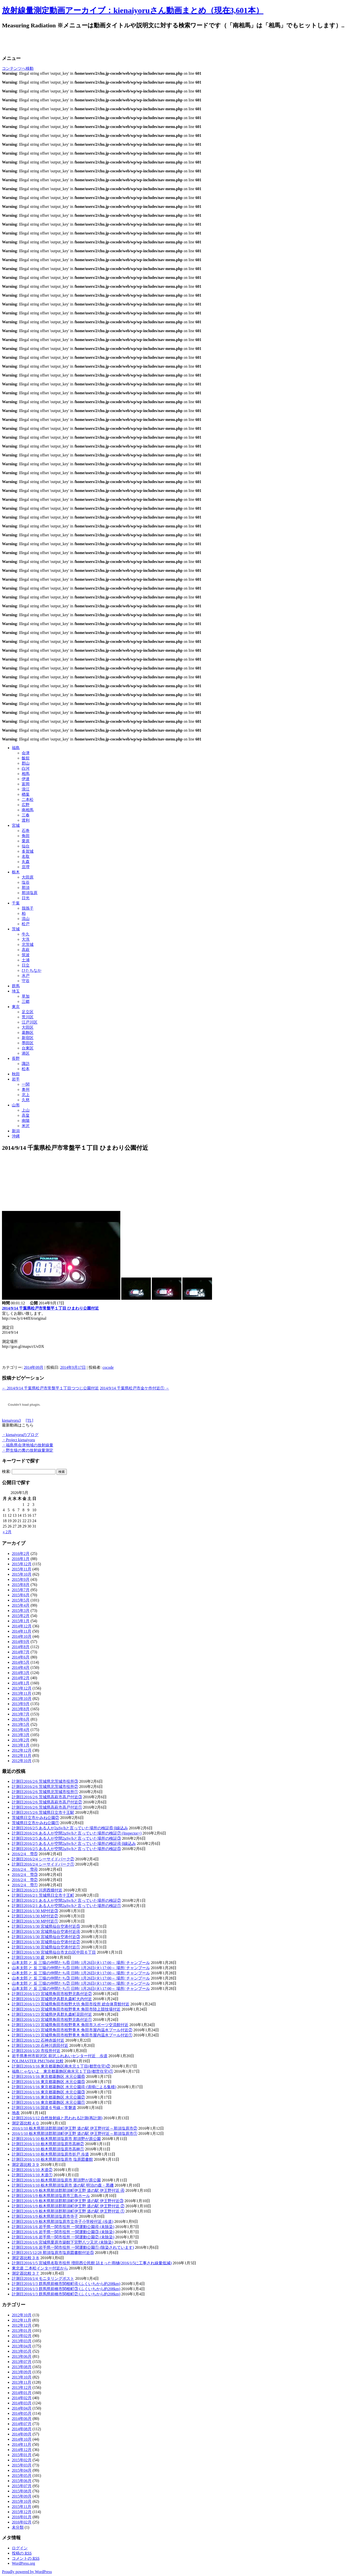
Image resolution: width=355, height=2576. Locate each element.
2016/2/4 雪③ (25, 1875)
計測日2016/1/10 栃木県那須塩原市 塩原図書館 (52, 2159)
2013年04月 (22, 2346)
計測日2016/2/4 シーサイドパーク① (43, 1864)
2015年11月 (21, 1569)
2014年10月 (22, 1636)
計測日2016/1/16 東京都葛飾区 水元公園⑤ (48, 2082)
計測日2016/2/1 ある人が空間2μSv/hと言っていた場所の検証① (66, 1906)
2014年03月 (22, 2403)
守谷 (26, 981)
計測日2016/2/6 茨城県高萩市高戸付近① (47, 1807)
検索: (6, 1471)
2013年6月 (21, 1719)
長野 (16, 1058)
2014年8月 (21, 1647)
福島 (16, 748)
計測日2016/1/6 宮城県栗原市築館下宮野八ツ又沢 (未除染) (62, 2242)
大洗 (26, 939)
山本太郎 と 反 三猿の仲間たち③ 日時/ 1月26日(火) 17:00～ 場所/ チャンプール (81, 1978)
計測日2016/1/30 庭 (28, 1957)
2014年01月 (22, 2393)
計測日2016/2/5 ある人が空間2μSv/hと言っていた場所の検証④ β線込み (74, 1843)
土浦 (26, 960)
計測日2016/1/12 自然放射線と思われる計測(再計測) (57, 2118)
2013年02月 (22, 2336)
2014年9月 (21, 1641)
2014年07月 (22, 2424)
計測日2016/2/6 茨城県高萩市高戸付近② (47, 1802)
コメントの (25, 2558)
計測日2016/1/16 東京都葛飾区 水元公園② (48, 2097)
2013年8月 (21, 1709)
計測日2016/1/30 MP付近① (35, 1921)
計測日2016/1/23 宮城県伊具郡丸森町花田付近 (52, 2014)
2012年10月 (22, 1761)
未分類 (18, 2527)
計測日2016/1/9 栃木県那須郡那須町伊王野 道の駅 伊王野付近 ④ (68, 2190)
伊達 (26, 779)
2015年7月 (21, 1590)
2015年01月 (22, 2455)
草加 (26, 996)
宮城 (16, 825)
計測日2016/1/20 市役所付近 (36, 2051)
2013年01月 (22, 2330)
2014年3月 (21, 1673)
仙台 (26, 846)
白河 (26, 768)
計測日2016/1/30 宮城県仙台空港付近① (46, 1947)
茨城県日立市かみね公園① (35, 1823)
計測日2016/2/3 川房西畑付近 (37, 1890)
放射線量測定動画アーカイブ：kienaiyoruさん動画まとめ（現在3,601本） (133, 10)
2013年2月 (21, 1740)
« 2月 (7, 1532)
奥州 (26, 1089)
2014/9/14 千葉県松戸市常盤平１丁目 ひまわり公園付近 (50, 1308)
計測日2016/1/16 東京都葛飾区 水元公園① (48, 2102)
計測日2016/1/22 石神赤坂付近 (38, 2040)
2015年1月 (21, 1621)
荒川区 (28, 1017)
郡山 (26, 763)
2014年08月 (22, 2429)
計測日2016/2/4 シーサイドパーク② (43, 1859)
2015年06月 (22, 2481)
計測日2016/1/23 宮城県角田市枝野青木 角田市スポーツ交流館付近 (70, 2025)
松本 (26, 1069)
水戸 (26, 975)
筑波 (26, 955)
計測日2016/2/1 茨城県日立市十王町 (43, 1895)
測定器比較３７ (25, 2273)
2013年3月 (21, 1735)
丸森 (26, 862)
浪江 (26, 789)
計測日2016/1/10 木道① (32, 2175)
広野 (26, 805)
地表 (16, 2113)
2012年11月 (21, 1755)
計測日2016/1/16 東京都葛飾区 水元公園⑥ (48, 2076)
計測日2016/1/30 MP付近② (35, 1916)
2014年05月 (22, 2413)
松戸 (26, 924)
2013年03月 (22, 2341)
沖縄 (16, 1136)
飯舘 (26, 758)
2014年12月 (22, 1626)
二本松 (28, 799)
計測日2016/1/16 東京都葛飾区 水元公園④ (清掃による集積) (64, 2087)
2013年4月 (21, 1730)
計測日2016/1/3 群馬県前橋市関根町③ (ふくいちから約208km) (66, 2289)
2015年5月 (21, 1600)
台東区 (28, 1048)
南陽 (26, 1120)
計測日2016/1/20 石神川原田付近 (40, 2045)
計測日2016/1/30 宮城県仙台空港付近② (46, 1942)
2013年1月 (21, 1745)
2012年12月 (22, 1750)
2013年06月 (22, 2356)
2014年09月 (33, 1367)
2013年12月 (22, 1688)
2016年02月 (22, 2522)
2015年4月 (21, 1605)
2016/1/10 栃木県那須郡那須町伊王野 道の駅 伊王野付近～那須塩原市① (74, 2133)
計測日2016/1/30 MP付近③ (35, 1911)
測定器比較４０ (25, 2123)
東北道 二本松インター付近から (40, 2268)
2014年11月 (21, 1631)
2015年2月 (21, 1616)
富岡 (26, 784)
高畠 (26, 1115)
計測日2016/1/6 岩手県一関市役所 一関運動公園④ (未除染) (63, 2227)
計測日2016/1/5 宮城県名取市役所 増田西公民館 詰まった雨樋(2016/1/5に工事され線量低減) (92, 2263)
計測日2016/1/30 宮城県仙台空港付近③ (46, 1937)
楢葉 (26, 794)
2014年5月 (21, 1662)
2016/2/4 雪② (25, 1880)
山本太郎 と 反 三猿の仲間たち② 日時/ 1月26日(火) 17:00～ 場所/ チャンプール (81, 1983)
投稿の (22, 2553)
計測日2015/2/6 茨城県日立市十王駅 (43, 1812)
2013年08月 (22, 2367)
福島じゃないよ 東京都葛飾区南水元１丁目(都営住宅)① (62, 2071)
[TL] (29, 1420)
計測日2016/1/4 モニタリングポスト (43, 2278)
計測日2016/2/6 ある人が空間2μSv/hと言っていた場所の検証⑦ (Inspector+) (77, 1833)
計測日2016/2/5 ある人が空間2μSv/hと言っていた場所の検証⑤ (66, 1849)
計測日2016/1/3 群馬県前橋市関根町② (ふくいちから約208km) (66, 2294)
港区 (26, 1053)
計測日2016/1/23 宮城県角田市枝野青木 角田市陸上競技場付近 (66, 2009)
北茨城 (28, 944)
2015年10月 (22, 1574)
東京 (16, 1007)
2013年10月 (22, 1698)
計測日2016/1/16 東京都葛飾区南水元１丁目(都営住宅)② (61, 2066)
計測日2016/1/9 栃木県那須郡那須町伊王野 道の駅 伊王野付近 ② (68, 2206)
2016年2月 (21, 1553)
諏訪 (26, 1064)
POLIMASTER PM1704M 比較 (38, 2061)
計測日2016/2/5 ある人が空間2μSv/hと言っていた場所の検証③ (66, 1838)
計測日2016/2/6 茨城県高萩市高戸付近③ (47, 1797)
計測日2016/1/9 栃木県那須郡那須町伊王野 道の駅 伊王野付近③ (68, 2201)
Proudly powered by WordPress (27, 2572)
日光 (26, 898)
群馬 (16, 986)
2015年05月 (22, 2475)
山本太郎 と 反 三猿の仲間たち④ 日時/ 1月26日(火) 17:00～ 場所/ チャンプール (81, 1973)
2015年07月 (22, 2486)
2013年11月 (21, 1693)
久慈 (26, 1100)
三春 (26, 815)
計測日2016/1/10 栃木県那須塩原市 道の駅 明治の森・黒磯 (63, 2185)
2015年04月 (22, 2470)
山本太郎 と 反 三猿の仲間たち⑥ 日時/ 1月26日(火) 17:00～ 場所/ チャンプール (81, 1963)
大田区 (28, 1027)
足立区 (28, 1012)
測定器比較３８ (25, 2258)
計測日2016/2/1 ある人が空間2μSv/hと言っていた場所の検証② (66, 1900)
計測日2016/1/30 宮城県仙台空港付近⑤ (46, 1926)
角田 (26, 836)
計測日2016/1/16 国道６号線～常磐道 (44, 2108)
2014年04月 (22, 2408)
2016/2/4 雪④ (25, 1869)
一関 (26, 1084)
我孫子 (28, 908)
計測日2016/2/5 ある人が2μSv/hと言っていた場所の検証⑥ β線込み (70, 1828)
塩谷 (26, 882)
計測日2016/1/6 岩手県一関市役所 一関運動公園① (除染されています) (73, 2247)
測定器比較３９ (25, 2164)
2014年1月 (21, 1683)
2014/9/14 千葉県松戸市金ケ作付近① (134, 1388)
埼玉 (16, 991)
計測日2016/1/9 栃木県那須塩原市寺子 (45, 2216)
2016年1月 (21, 1559)
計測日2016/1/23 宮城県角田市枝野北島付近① (52, 2020)
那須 (26, 887)
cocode (108, 1367)
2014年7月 (21, 1652)
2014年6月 (21, 1657)
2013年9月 (21, 1704)
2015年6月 (21, 1595)
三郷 (26, 1001)
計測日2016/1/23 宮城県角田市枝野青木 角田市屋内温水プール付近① (72, 2035)
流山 (26, 919)
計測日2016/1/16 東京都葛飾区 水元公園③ (48, 2092)
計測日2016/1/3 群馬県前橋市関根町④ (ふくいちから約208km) (66, 2284)
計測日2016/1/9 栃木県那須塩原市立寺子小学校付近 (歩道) (62, 2221)
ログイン (20, 2548)
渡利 (26, 820)
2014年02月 (22, 2398)
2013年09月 (22, 2372)
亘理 (26, 867)
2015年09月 (22, 2496)
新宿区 (28, 1038)
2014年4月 (21, 1667)
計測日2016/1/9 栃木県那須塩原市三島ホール (51, 2196)
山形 (16, 1105)
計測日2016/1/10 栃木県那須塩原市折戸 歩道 (50, 2154)
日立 (26, 965)
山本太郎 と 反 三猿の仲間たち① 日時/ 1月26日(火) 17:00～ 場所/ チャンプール (81, 1988)
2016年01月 (22, 2517)
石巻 (26, 831)
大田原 (28, 877)
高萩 (26, 950)
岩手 (16, 1079)
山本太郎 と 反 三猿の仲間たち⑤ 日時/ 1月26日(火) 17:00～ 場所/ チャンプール (81, 1968)
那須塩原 (29, 893)
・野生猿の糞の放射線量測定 (27, 1450)
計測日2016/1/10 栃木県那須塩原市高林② (48, 2144)
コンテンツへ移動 (18, 68)
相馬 (26, 774)
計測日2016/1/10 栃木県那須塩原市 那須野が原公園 (56, 2139)
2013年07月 (22, 2362)
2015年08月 (22, 2491)
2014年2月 (21, 1678)
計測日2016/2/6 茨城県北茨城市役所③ (45, 1781)
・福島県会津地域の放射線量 (27, 1445)
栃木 (16, 872)
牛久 (26, 934)
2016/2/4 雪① (25, 1885)
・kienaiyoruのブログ (20, 1435)
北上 (26, 1095)
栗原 (26, 841)
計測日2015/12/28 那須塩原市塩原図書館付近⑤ (53, 2253)
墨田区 (28, 1043)
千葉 (16, 903)
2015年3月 (21, 1610)
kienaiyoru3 (11, 1420)
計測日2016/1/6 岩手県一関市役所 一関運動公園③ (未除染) (63, 2232)
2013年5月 (21, 1724)
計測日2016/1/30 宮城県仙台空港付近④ (46, 1931)
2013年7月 (21, 1714)
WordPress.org (23, 2563)
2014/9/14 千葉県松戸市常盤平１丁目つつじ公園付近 (50, 1388)
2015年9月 (21, 1579)
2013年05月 (22, 2351)
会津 (26, 753)
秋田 (16, 1074)
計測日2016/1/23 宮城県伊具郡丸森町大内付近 (52, 1999)
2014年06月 (22, 2418)
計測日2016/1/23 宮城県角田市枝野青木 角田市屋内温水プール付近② (72, 2030)
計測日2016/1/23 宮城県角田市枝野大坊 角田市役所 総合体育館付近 (70, 2004)
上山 (26, 1110)
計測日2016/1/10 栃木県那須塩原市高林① (48, 2149)
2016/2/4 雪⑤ (25, 1854)
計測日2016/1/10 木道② (32, 2170)
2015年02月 (22, 2460)
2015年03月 (22, 2465)
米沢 (26, 1126)
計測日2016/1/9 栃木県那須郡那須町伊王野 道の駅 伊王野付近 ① (68, 2211)
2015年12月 (22, 1564)
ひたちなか (31, 970)
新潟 (16, 1131)
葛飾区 (28, 1032)
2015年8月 (21, 1585)
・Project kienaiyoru (18, 1440)
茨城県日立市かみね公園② (35, 1818)
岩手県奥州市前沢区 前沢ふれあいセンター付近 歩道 (59, 2056)
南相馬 (28, 810)
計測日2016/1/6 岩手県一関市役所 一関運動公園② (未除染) (63, 2237)
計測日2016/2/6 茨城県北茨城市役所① (45, 1792)
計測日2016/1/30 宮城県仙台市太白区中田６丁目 (54, 1952)
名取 (26, 856)
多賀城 (28, 851)
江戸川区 (29, 1022)
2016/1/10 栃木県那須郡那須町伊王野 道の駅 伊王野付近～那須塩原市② (74, 2128)
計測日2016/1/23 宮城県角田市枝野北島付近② (52, 1994)
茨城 (16, 929)
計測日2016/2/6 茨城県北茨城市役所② (45, 1786)
